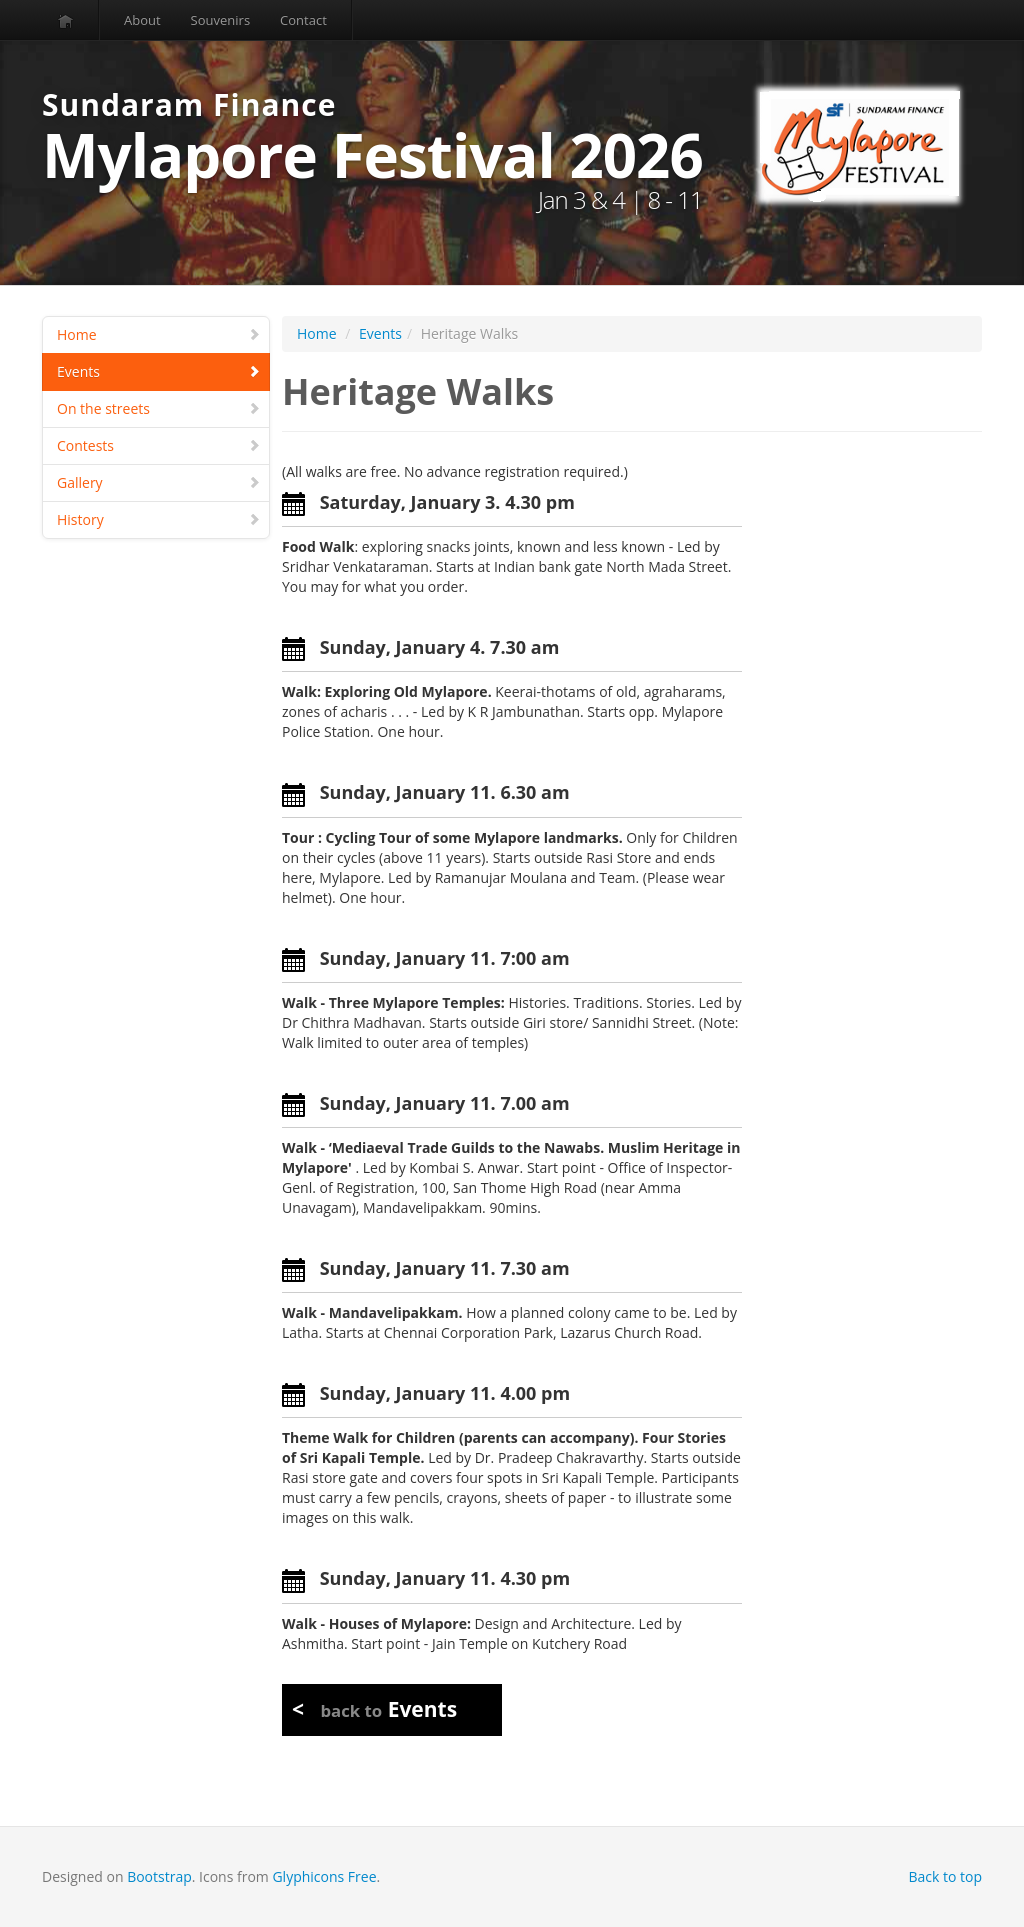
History (159, 519)
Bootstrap (159, 1876)
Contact (303, 20)
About (142, 20)
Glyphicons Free (324, 1876)
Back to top (945, 1876)
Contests (159, 445)
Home (159, 334)
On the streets (159, 408)
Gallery (159, 482)
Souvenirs (220, 20)
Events (159, 371)
